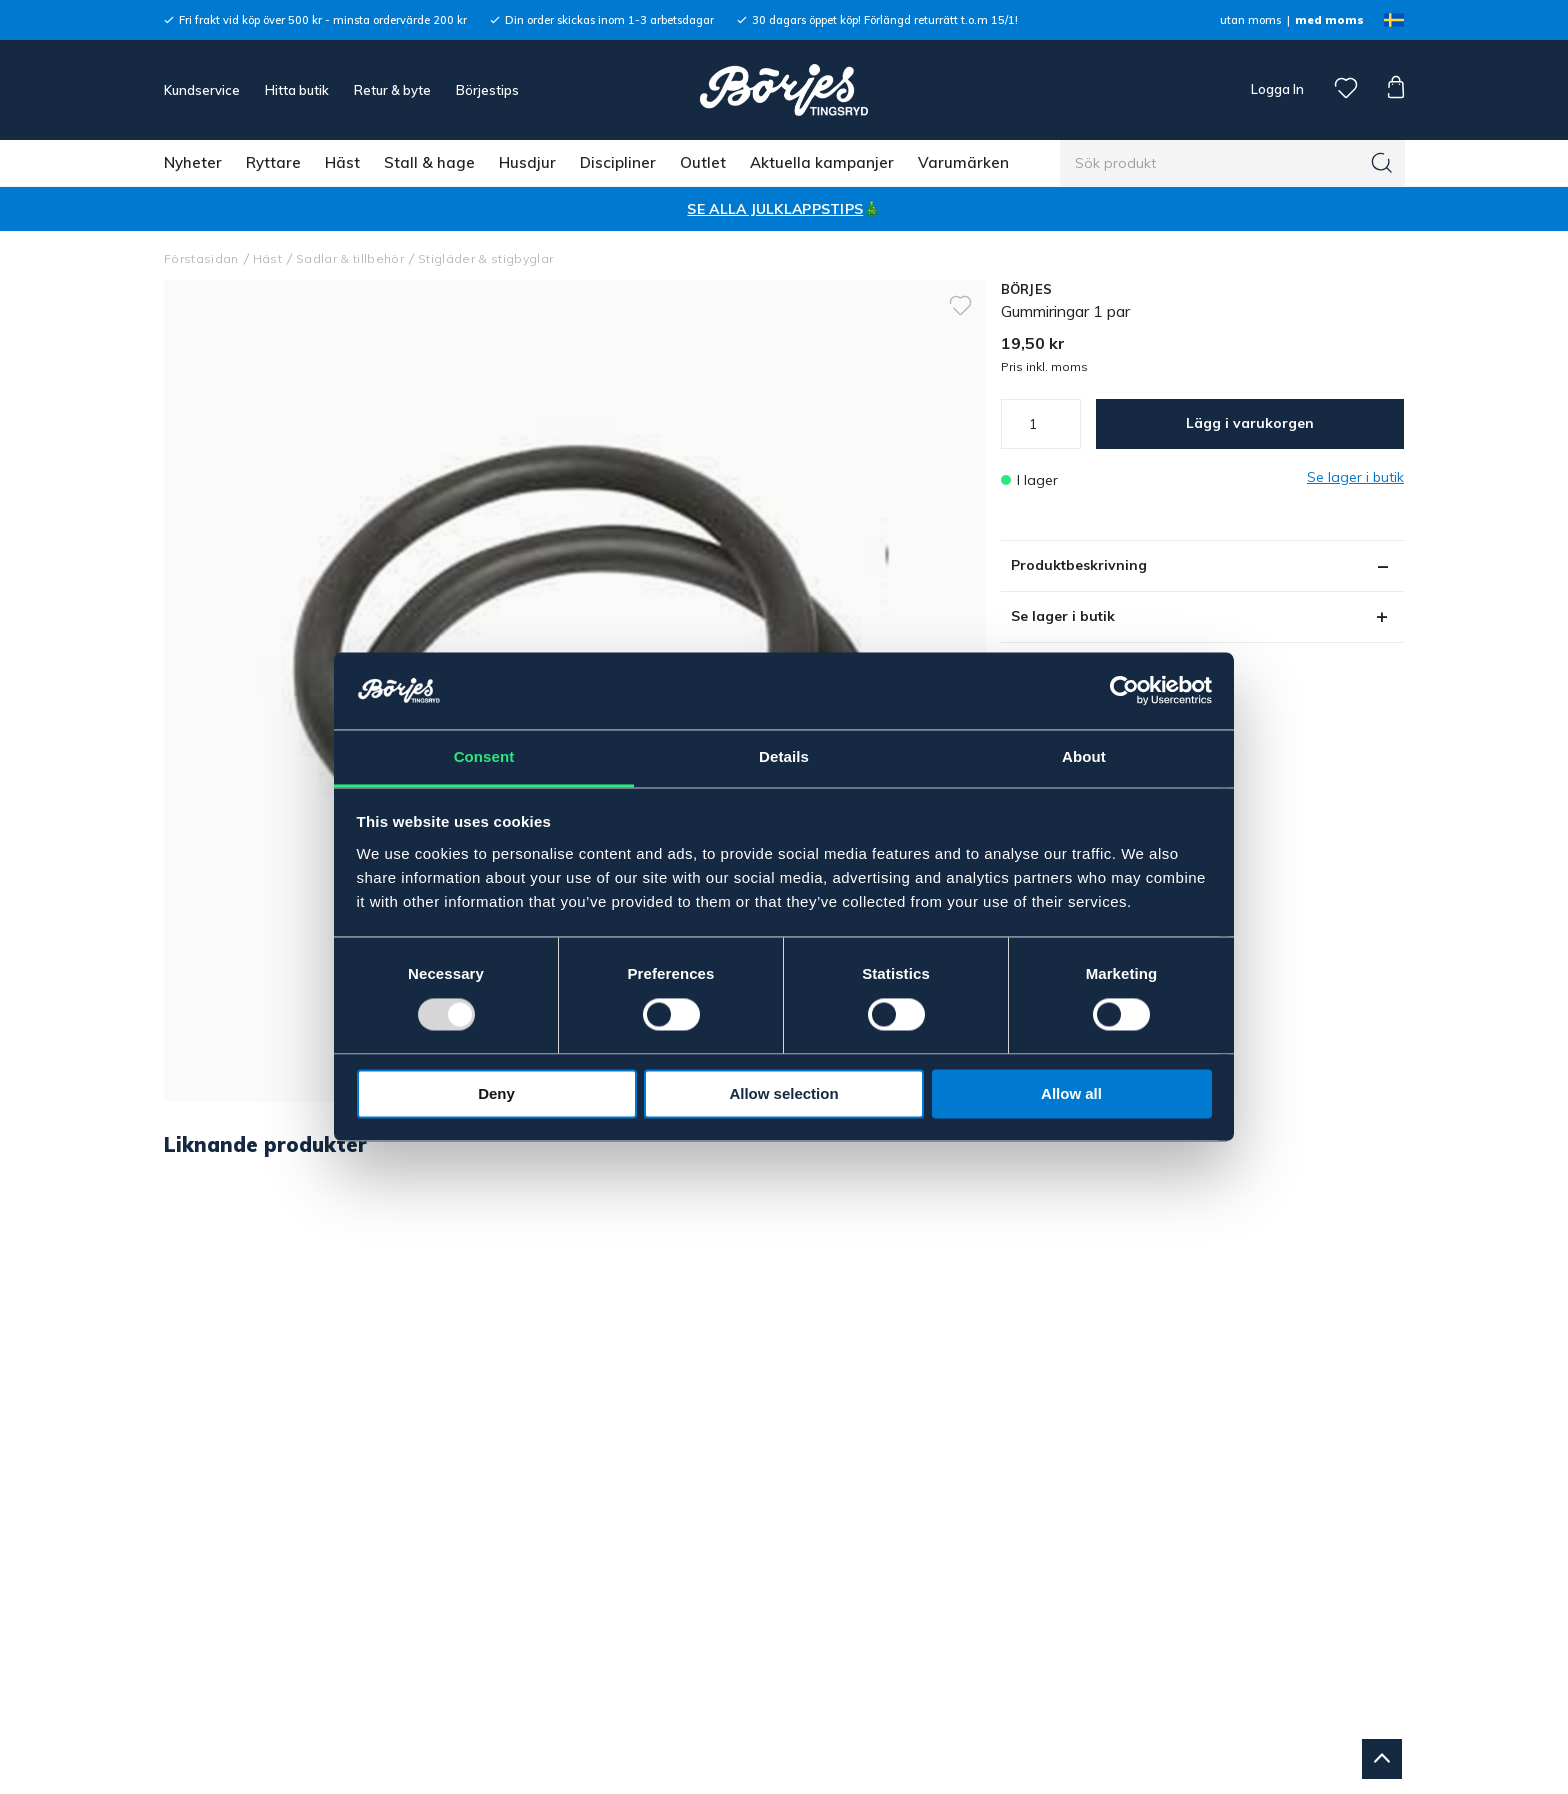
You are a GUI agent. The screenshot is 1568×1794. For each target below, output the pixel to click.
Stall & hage (429, 162)
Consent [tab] (484, 756)
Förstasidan (201, 258)
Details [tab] (784, 756)
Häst (342, 162)
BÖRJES (1027, 289)
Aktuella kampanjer (822, 162)
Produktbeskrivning (1079, 565)
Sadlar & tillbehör (350, 258)
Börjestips (487, 90)
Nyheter (193, 162)
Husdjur (527, 162)
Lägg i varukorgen (1250, 423)
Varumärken (963, 162)
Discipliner (618, 162)
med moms (1329, 20)
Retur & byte (392, 90)
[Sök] (1382, 163)
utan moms (1250, 20)
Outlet (703, 162)
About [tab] (1084, 756)
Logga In (1276, 89)
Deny (496, 1093)
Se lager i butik (1063, 616)
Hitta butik (297, 90)
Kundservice (202, 90)
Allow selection (783, 1093)
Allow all (1071, 1093)
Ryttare (273, 162)
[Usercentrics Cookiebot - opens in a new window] (1124, 691)
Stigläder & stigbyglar (485, 258)
